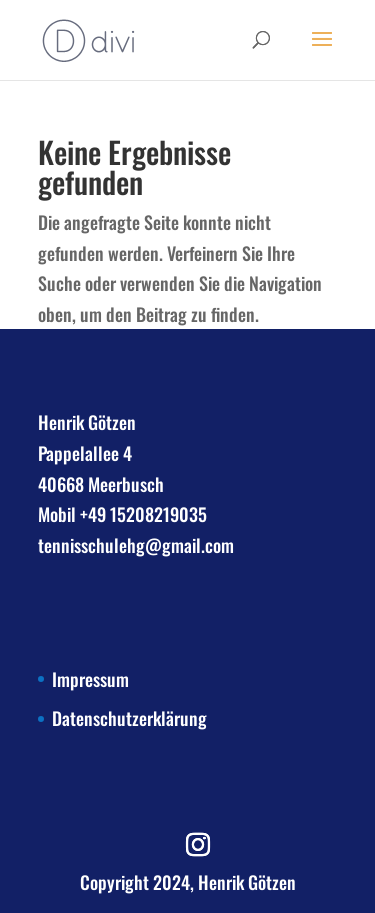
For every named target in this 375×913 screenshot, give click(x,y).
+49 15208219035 (143, 514)
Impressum (90, 679)
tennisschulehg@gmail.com (136, 545)
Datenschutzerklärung (129, 718)
